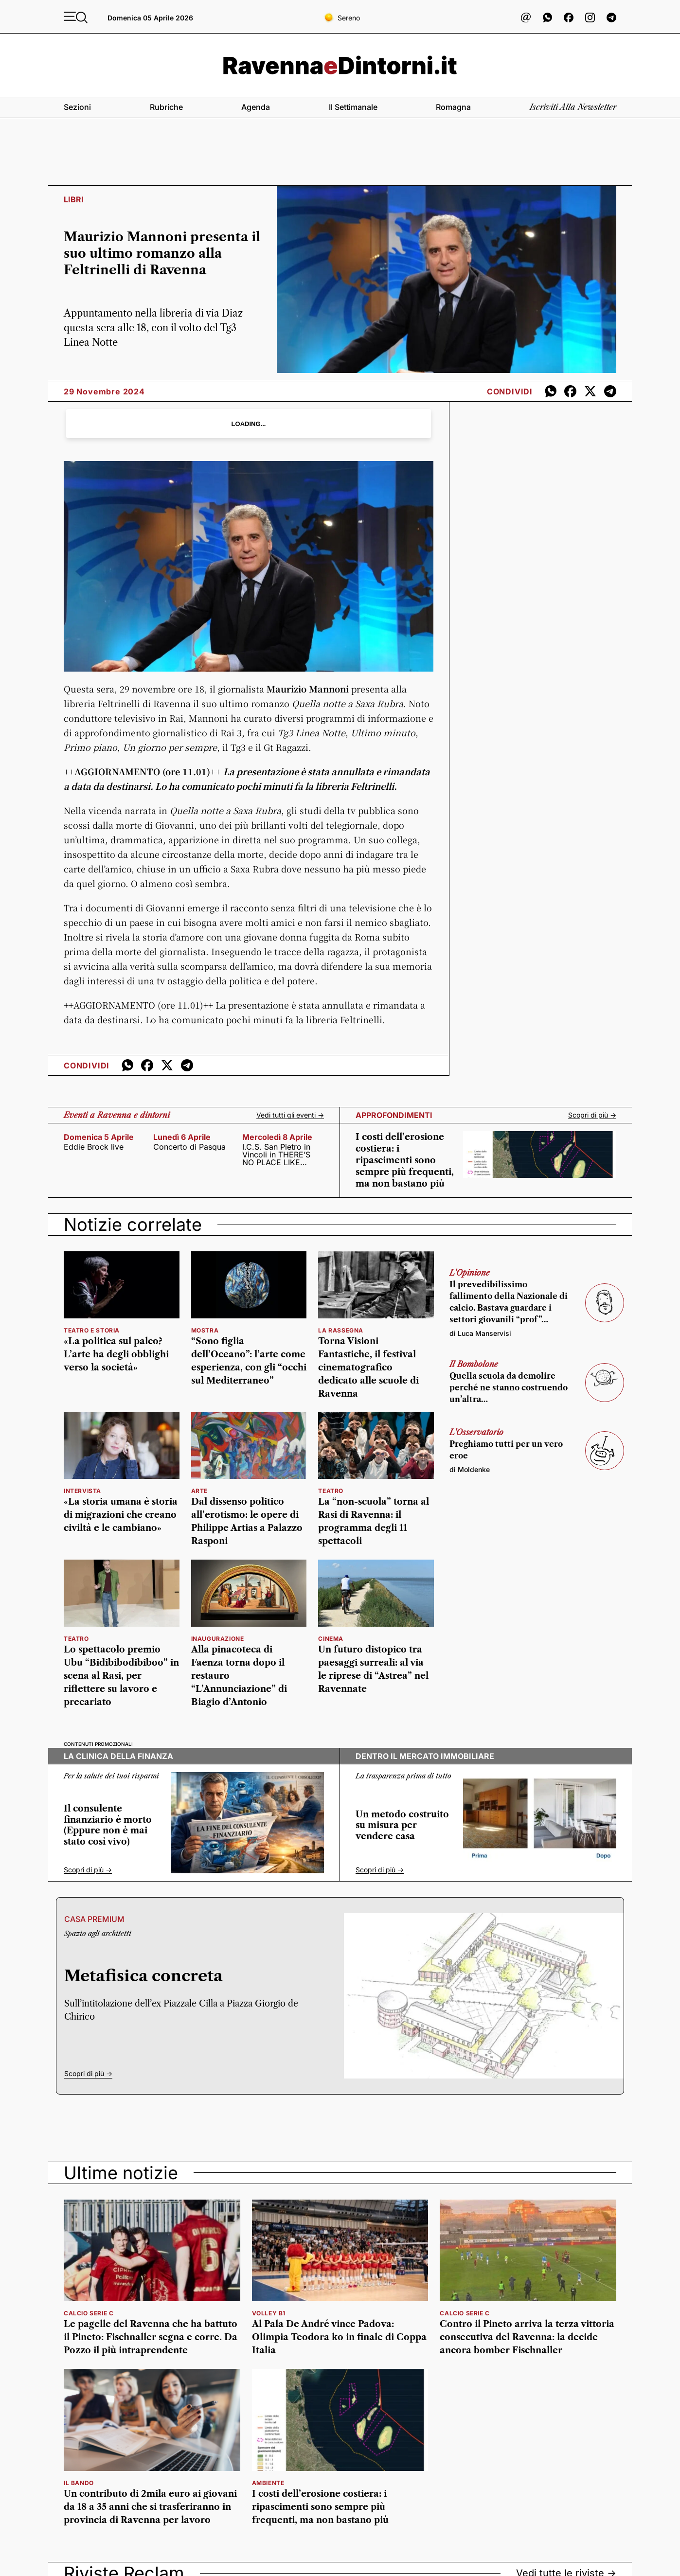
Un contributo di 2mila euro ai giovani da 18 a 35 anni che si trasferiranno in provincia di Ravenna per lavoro (150, 2506)
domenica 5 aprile (99, 1137)
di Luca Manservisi (480, 1333)
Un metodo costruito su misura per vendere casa (402, 1825)
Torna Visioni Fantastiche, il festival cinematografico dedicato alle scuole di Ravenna (368, 1367)
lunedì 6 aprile (182, 1137)
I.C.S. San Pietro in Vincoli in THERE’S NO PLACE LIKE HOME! (276, 1154)
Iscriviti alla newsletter (573, 107)
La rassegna (340, 1330)
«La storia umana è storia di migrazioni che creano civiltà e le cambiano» (121, 1514)
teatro (330, 1490)
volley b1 (269, 2313)
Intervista (82, 1490)
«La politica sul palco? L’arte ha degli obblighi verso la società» (116, 1354)
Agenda (255, 107)
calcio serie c (88, 2313)
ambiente (268, 2483)
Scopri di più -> (592, 1115)
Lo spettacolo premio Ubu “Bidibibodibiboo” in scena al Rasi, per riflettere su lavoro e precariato (121, 1675)
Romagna (453, 107)
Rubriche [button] (166, 107)
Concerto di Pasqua (189, 1147)
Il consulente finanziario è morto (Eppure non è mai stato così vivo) (108, 1825)
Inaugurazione (217, 1638)
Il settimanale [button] (353, 107)
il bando (79, 2483)
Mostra (205, 1330)
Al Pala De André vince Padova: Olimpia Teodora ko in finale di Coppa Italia (339, 2337)
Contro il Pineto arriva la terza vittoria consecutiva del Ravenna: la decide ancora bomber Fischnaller (527, 2337)
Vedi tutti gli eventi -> (290, 1115)
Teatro (76, 1638)
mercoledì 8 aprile (277, 1137)
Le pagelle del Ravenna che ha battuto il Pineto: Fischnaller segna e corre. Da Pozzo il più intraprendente (150, 2337)
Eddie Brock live (94, 1147)
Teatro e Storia (92, 1330)
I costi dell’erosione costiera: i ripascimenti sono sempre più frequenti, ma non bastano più (405, 1160)
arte (199, 1490)
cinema (330, 1638)
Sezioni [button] (77, 107)
